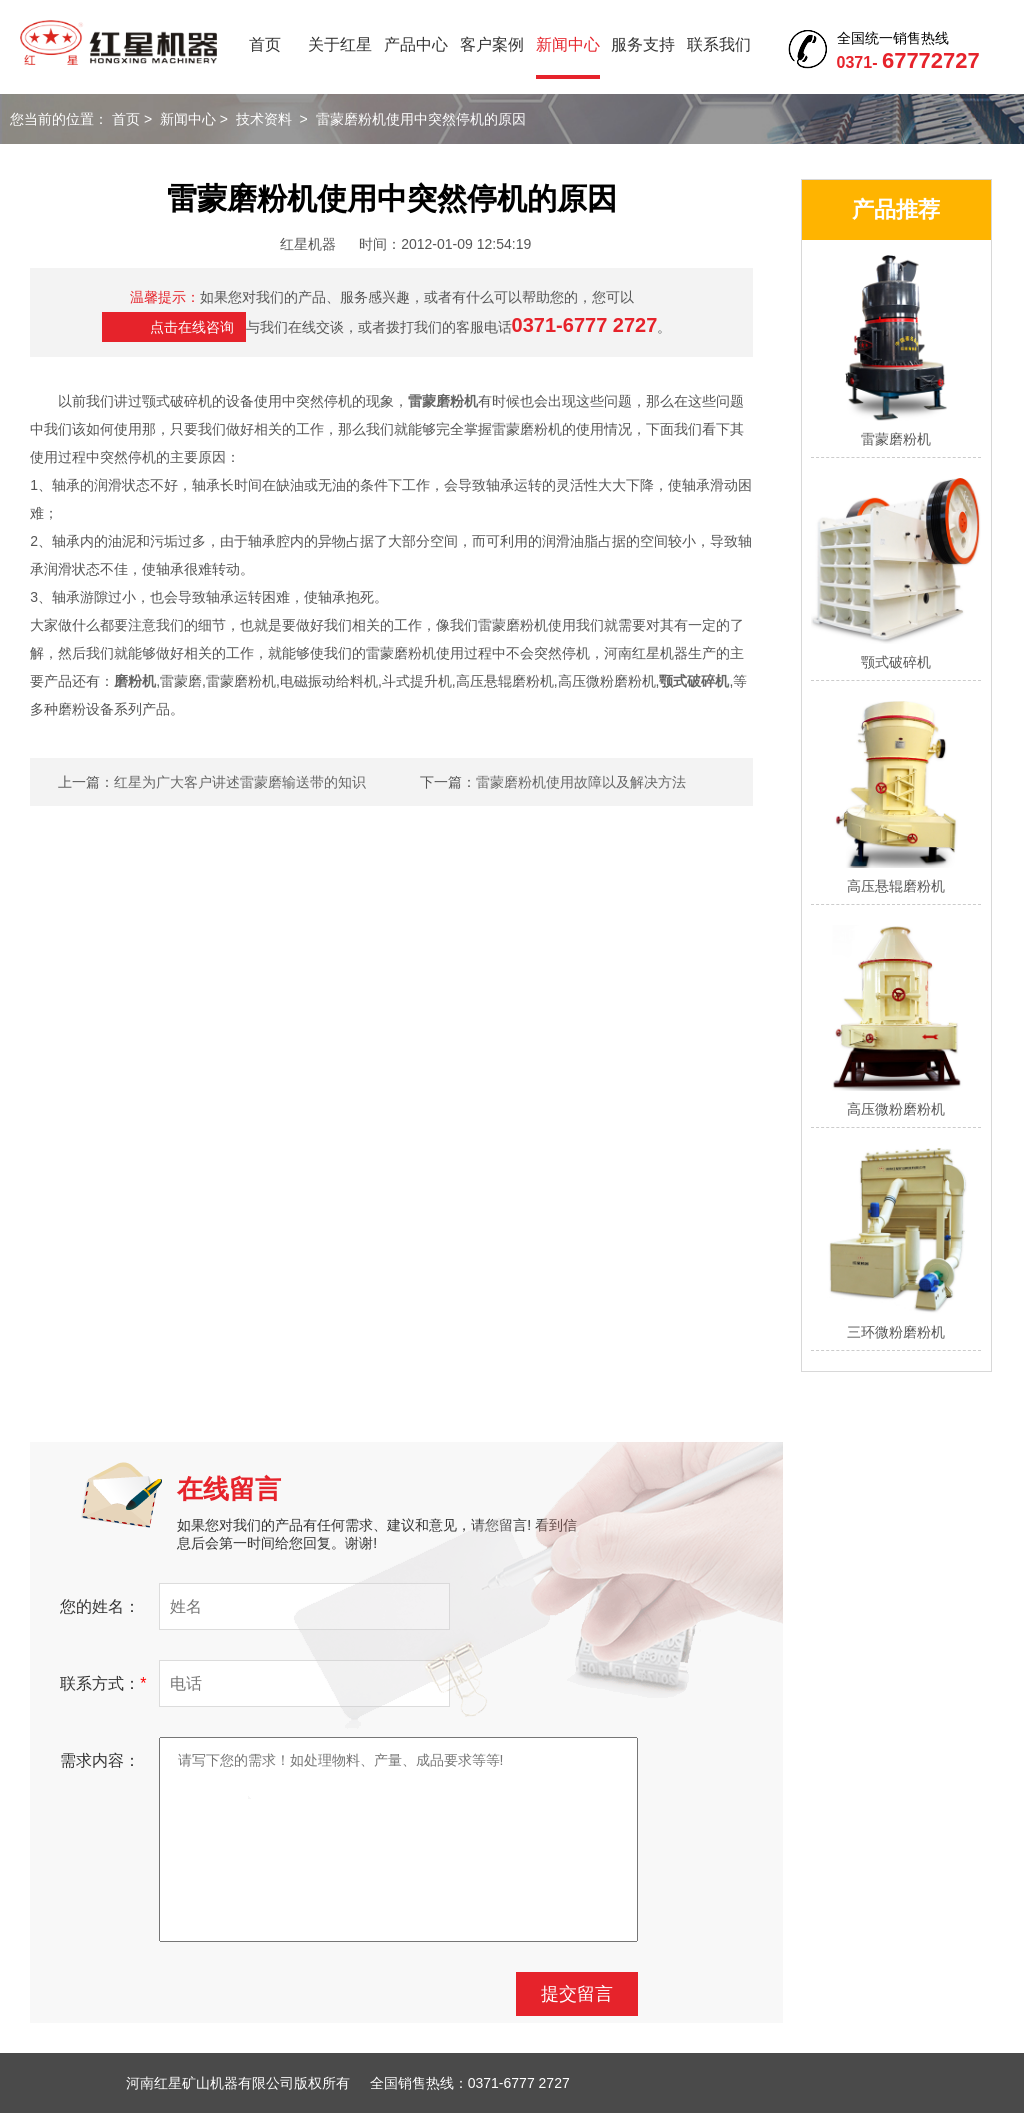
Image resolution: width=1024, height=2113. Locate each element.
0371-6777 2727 (585, 325)
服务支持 (643, 44)
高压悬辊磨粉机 (896, 886)
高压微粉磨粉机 (896, 1109)
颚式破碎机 (694, 681)
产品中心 (416, 44)
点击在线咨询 (192, 327)
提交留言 (577, 1994)
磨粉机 (135, 681)
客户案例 (492, 44)
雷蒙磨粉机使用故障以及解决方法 (581, 782)
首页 (265, 44)
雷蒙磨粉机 (443, 401)
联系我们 (719, 44)
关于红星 (340, 44)
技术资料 (264, 119)
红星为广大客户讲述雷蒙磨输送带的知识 (240, 782)
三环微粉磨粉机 (896, 1332)
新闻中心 (568, 44)
